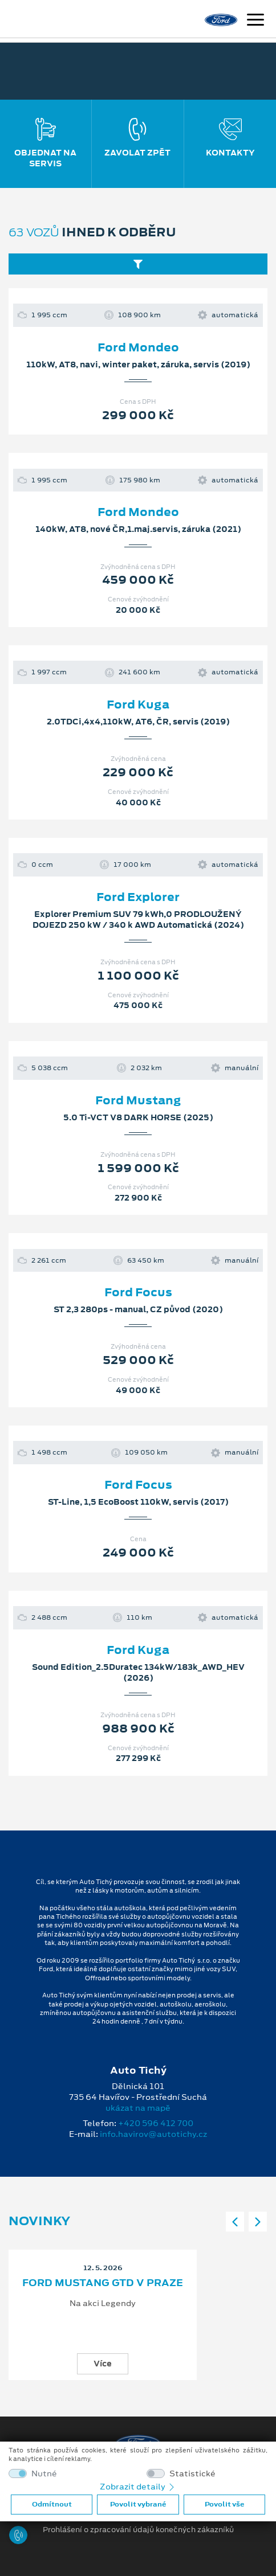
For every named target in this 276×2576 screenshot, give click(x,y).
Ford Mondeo (138, 347)
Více (103, 2363)
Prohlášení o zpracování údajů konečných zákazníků (138, 2530)
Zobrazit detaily (138, 2486)
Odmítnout (52, 2504)
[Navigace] (255, 21)
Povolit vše (224, 2504)
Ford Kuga (138, 704)
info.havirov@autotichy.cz (153, 2134)
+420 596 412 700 (155, 2123)
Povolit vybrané (138, 2504)
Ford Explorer (138, 897)
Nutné (44, 2473)
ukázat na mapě (138, 2108)
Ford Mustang (138, 1100)
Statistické (192, 2473)
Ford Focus (138, 1292)
